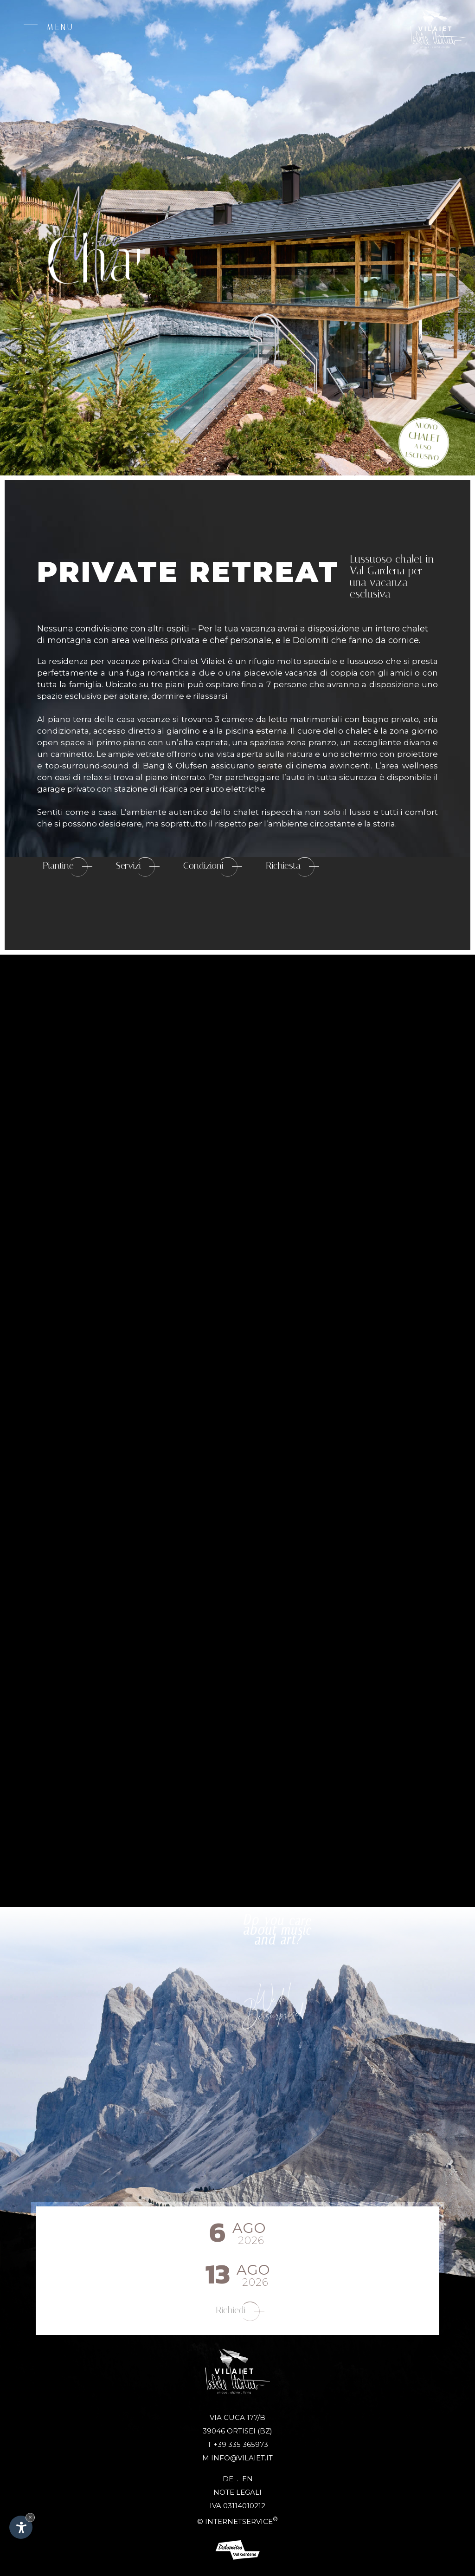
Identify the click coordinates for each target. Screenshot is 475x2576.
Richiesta (292, 867)
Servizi (138, 867)
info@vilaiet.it (242, 2457)
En (247, 2478)
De (232, 2478)
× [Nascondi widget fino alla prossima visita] (30, 2517)
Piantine (67, 867)
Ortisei (241, 2430)
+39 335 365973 (240, 2444)
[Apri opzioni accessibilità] (20, 2527)
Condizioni (212, 867)
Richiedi (240, 2311)
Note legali (237, 2492)
